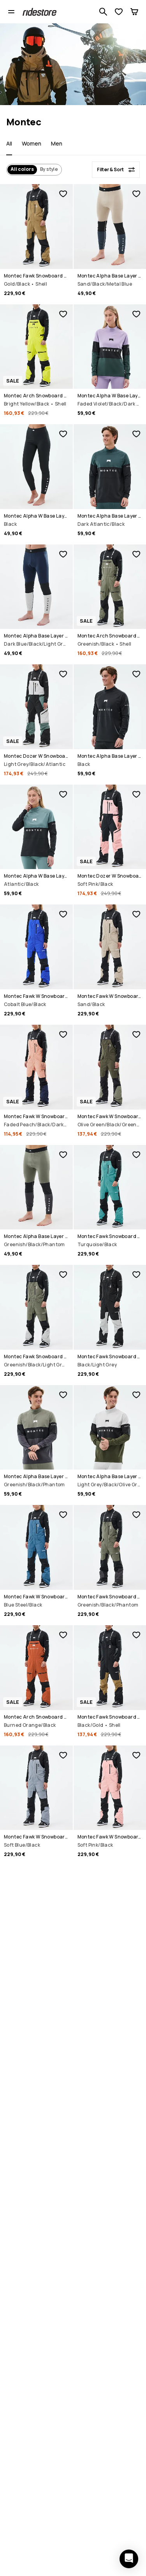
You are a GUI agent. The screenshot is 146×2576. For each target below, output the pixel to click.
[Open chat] (129, 2559)
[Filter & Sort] (116, 170)
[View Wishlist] (119, 12)
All (9, 143)
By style (49, 169)
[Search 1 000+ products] (103, 11)
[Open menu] (11, 11)
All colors (22, 169)
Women (31, 143)
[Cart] (134, 12)
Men (56, 143)
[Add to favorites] (63, 194)
